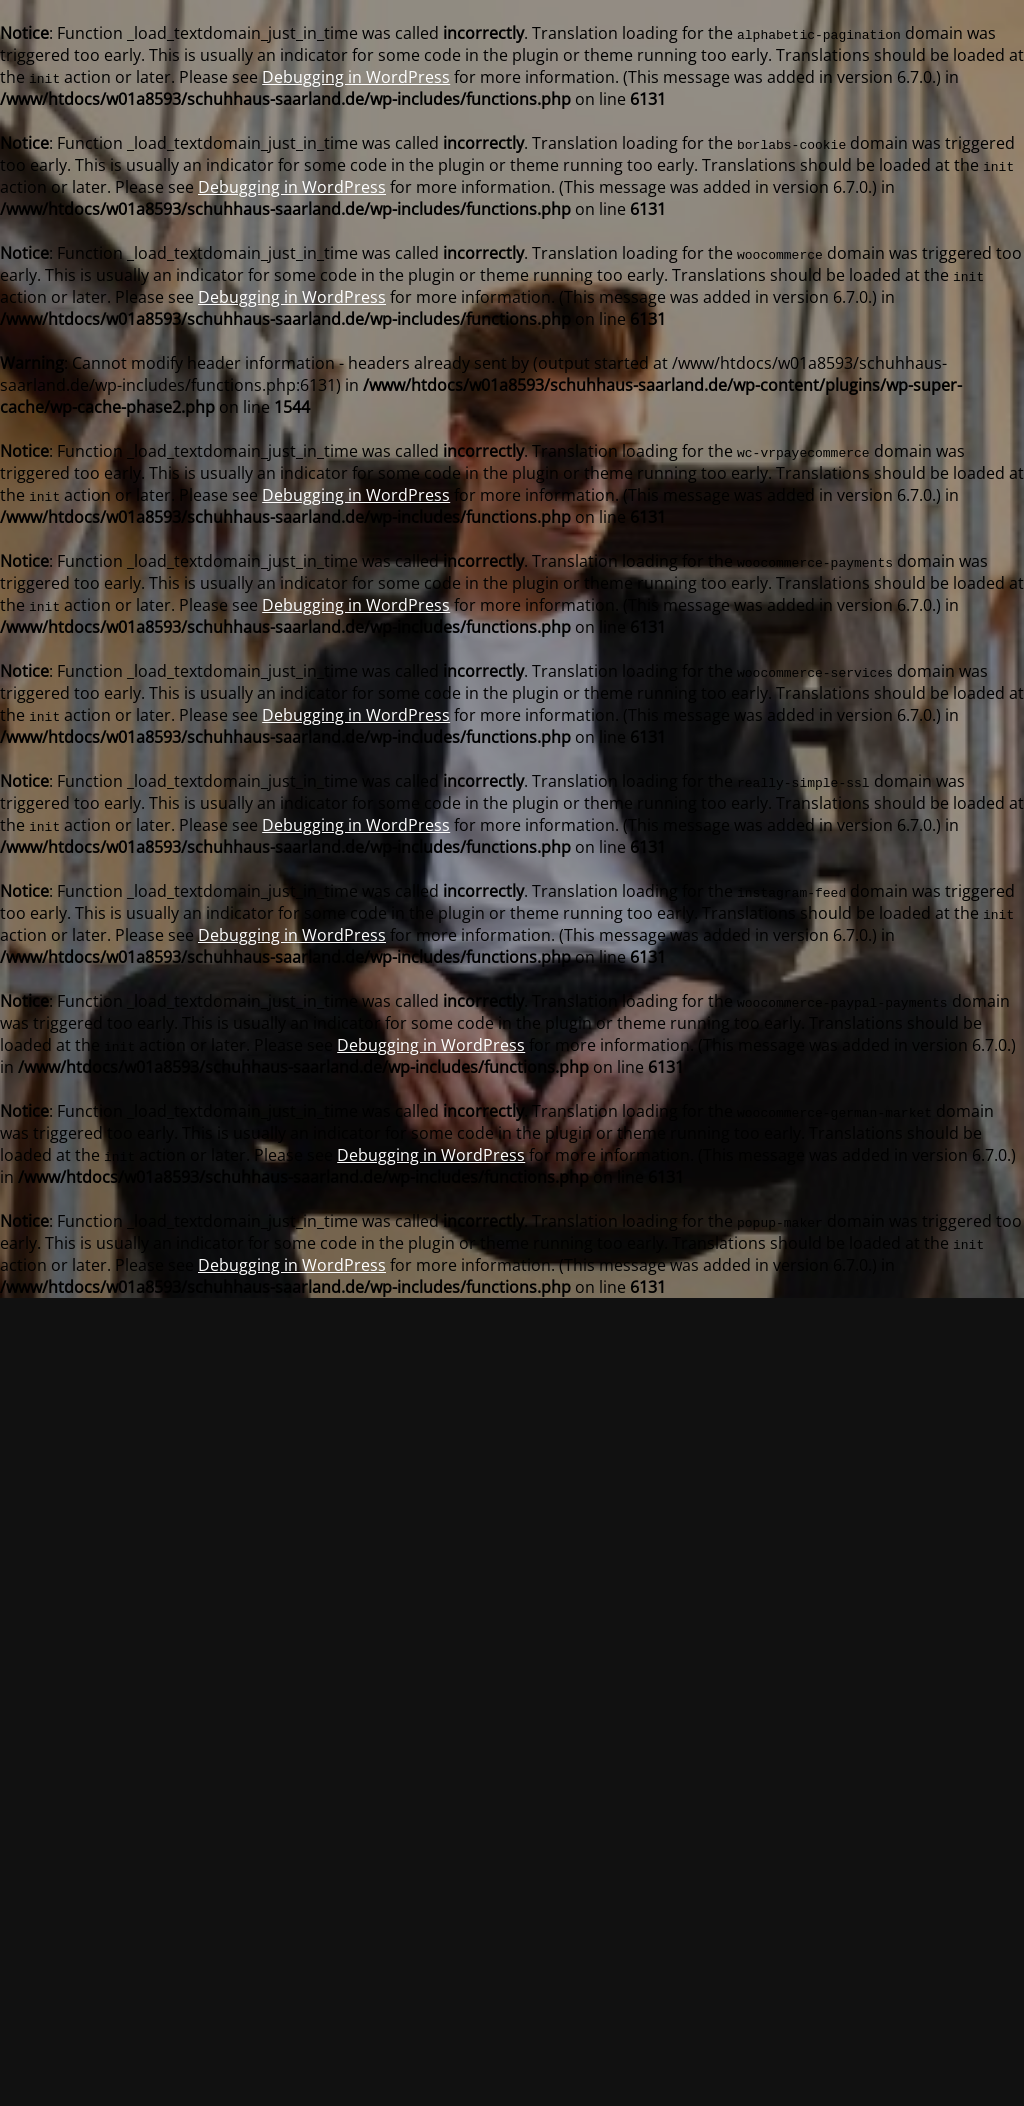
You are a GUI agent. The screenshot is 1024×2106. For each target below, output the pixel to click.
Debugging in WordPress (356, 77)
